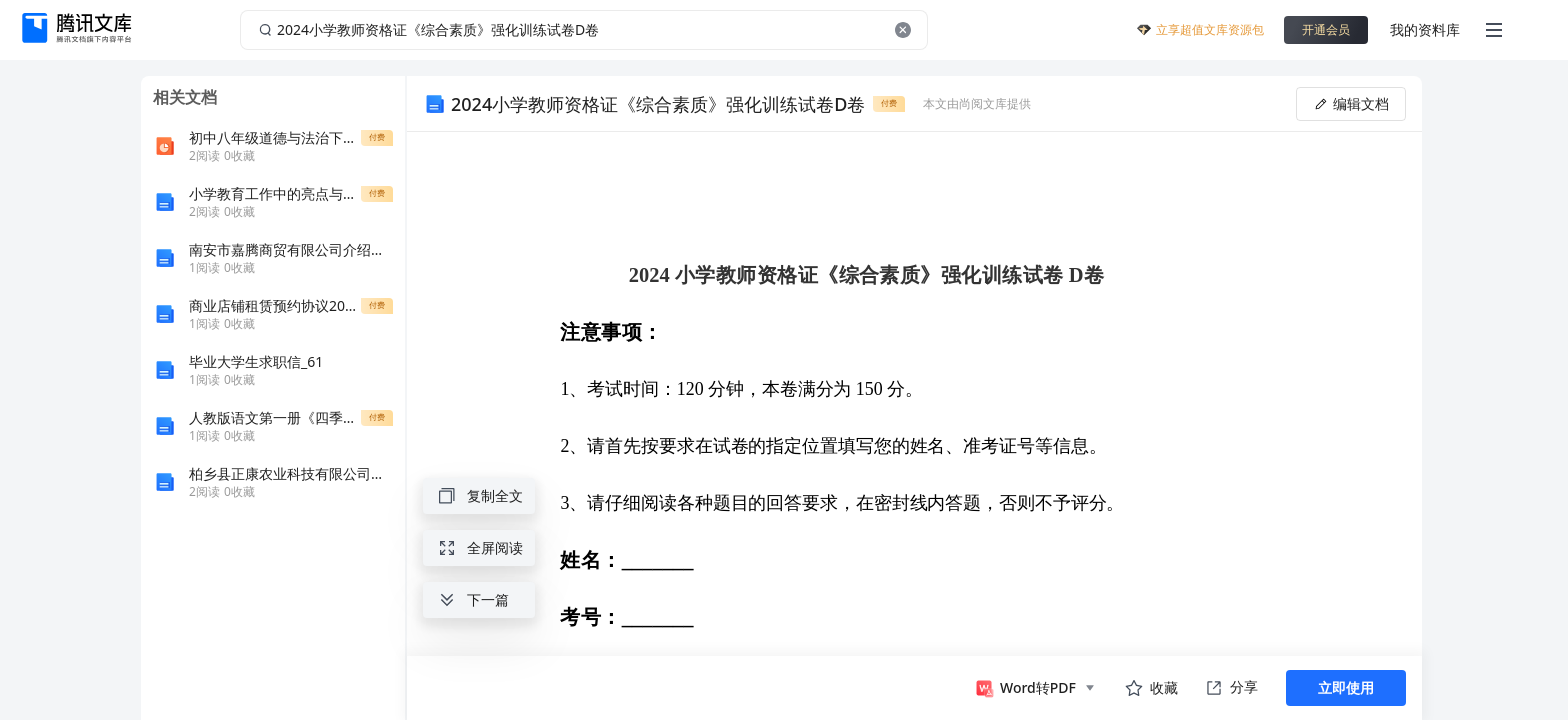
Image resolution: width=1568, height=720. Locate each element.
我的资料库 (1425, 29)
